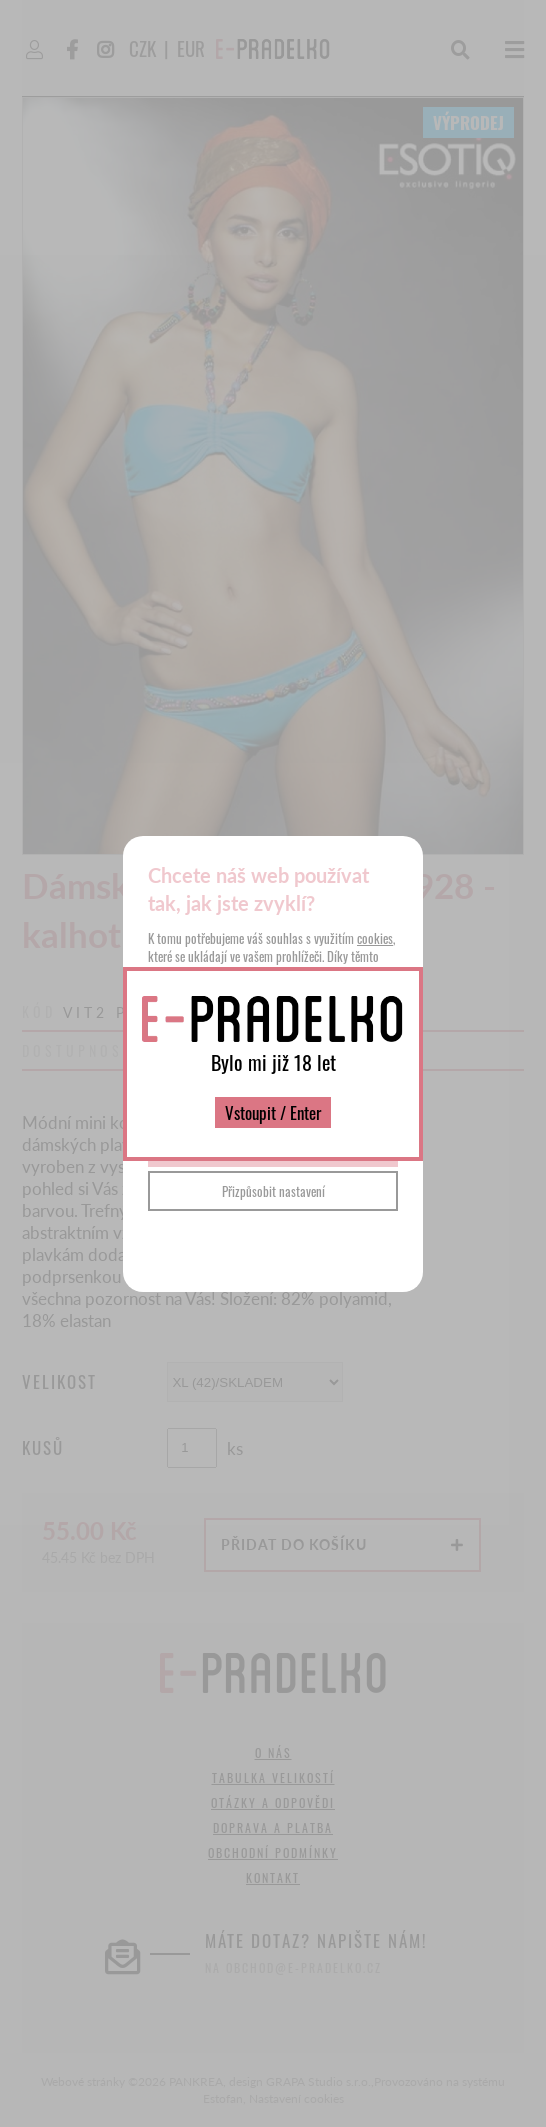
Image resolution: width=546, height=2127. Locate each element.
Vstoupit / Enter (273, 1112)
